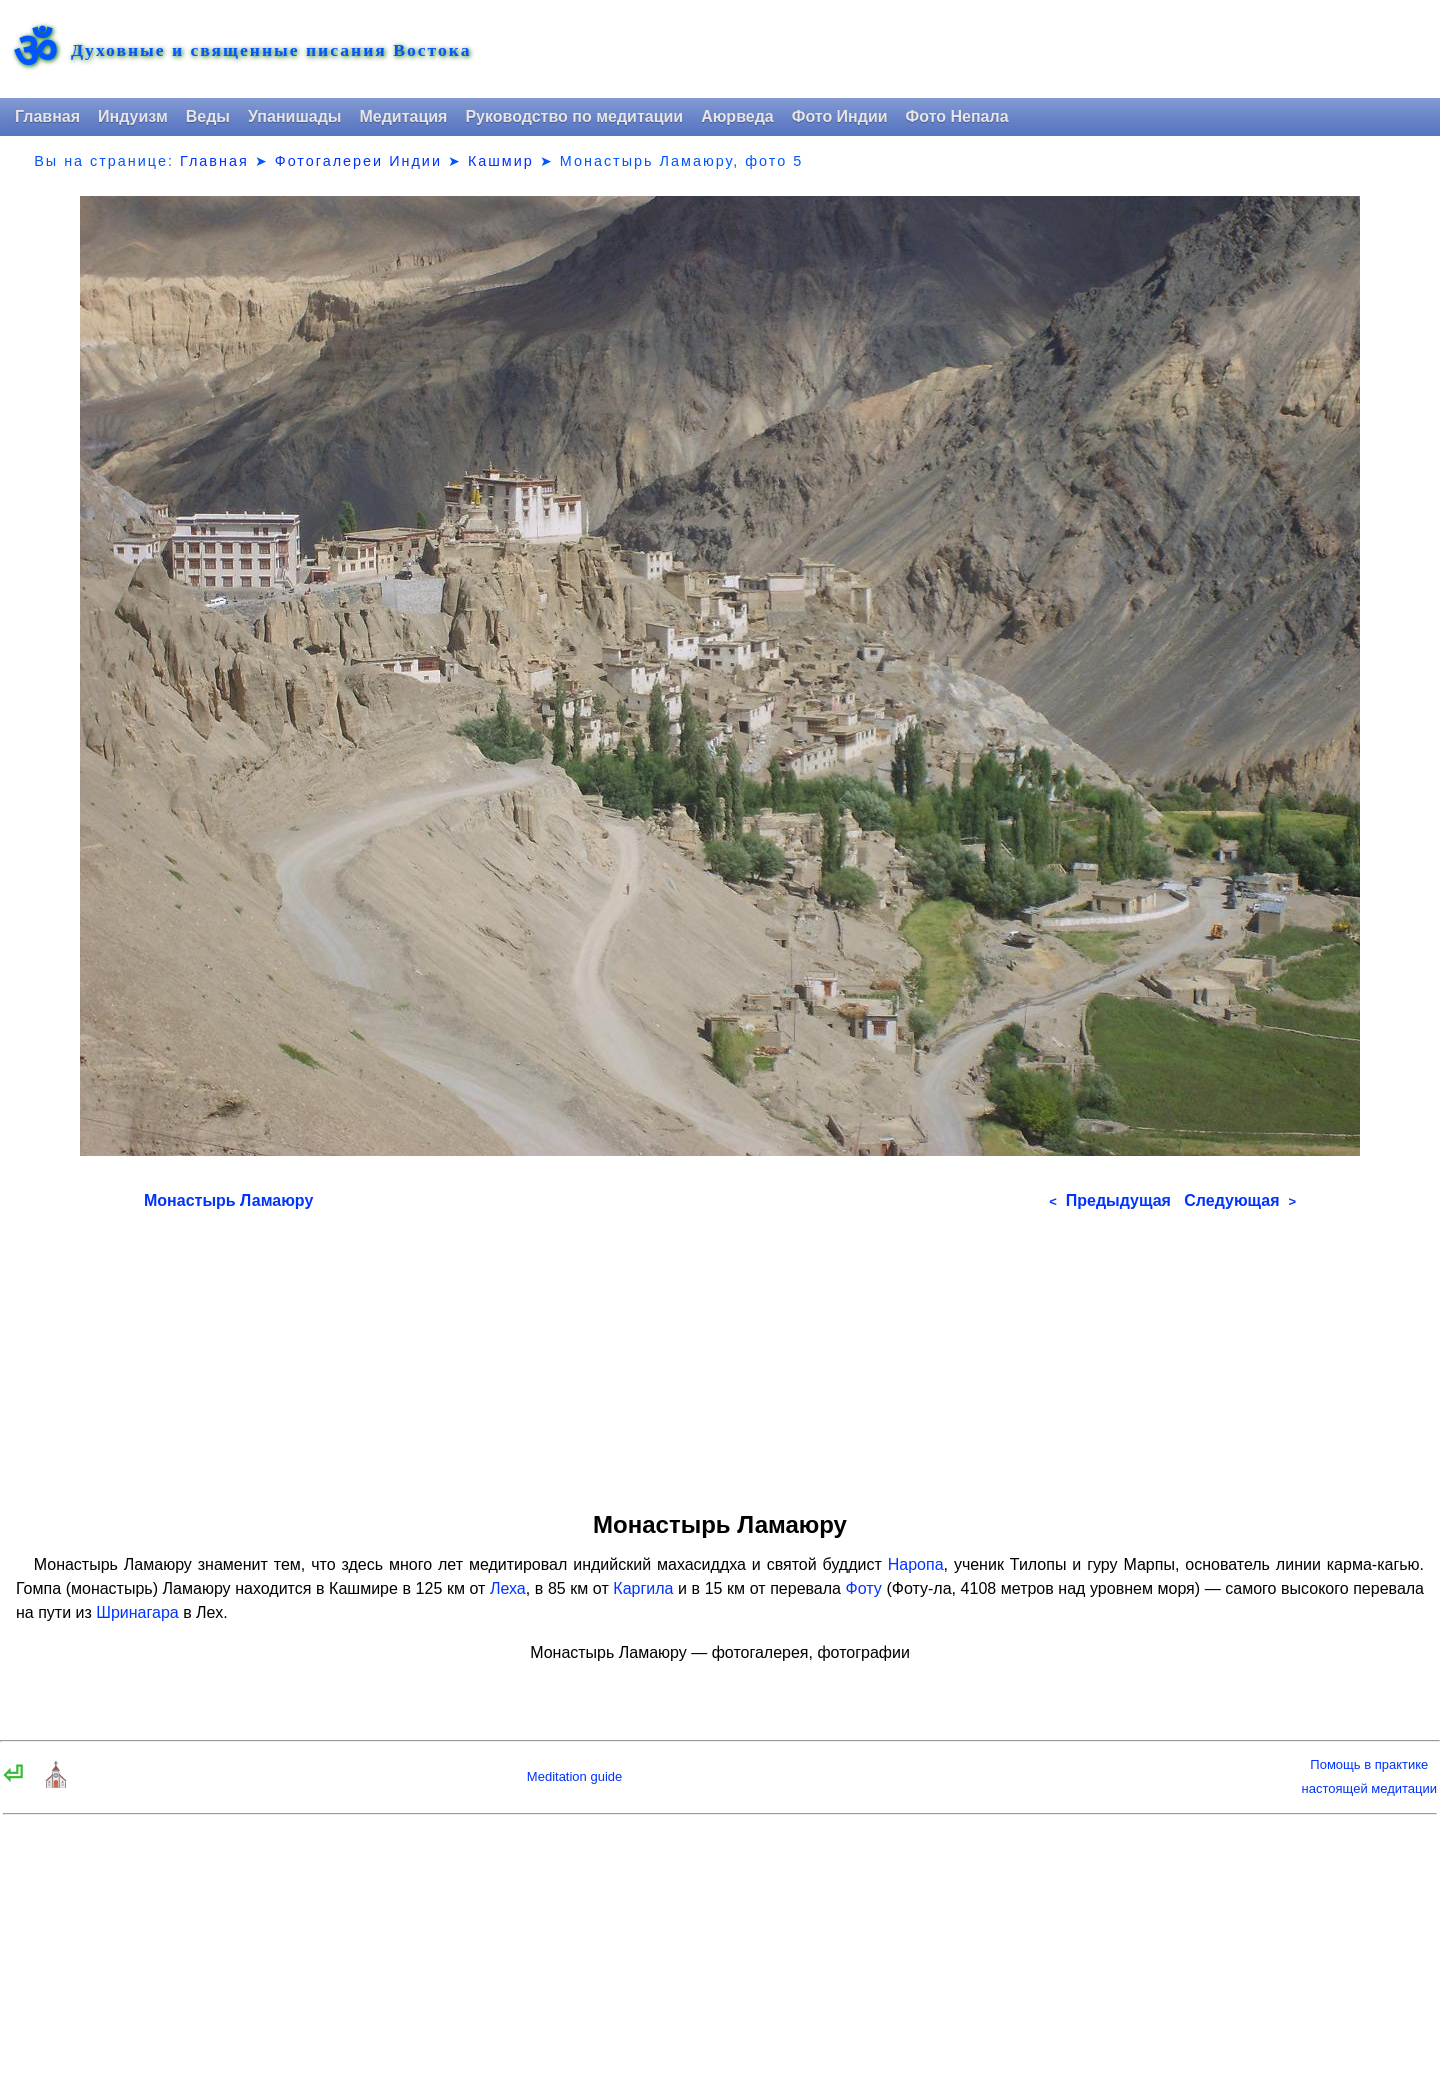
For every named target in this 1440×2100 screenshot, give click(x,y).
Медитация (403, 116)
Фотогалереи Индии (358, 161)
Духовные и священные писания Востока (271, 51)
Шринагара (137, 1612)
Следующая (1240, 1200)
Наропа (916, 1564)
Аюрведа (737, 116)
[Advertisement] (720, 1354)
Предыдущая (1110, 1200)
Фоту (864, 1588)
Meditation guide (574, 1776)
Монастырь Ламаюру (228, 1200)
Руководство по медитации (574, 116)
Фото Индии (840, 116)
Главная (47, 116)
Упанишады (294, 116)
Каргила (643, 1588)
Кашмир (501, 161)
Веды (208, 116)
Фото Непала (957, 116)
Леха (508, 1588)
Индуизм (133, 116)
